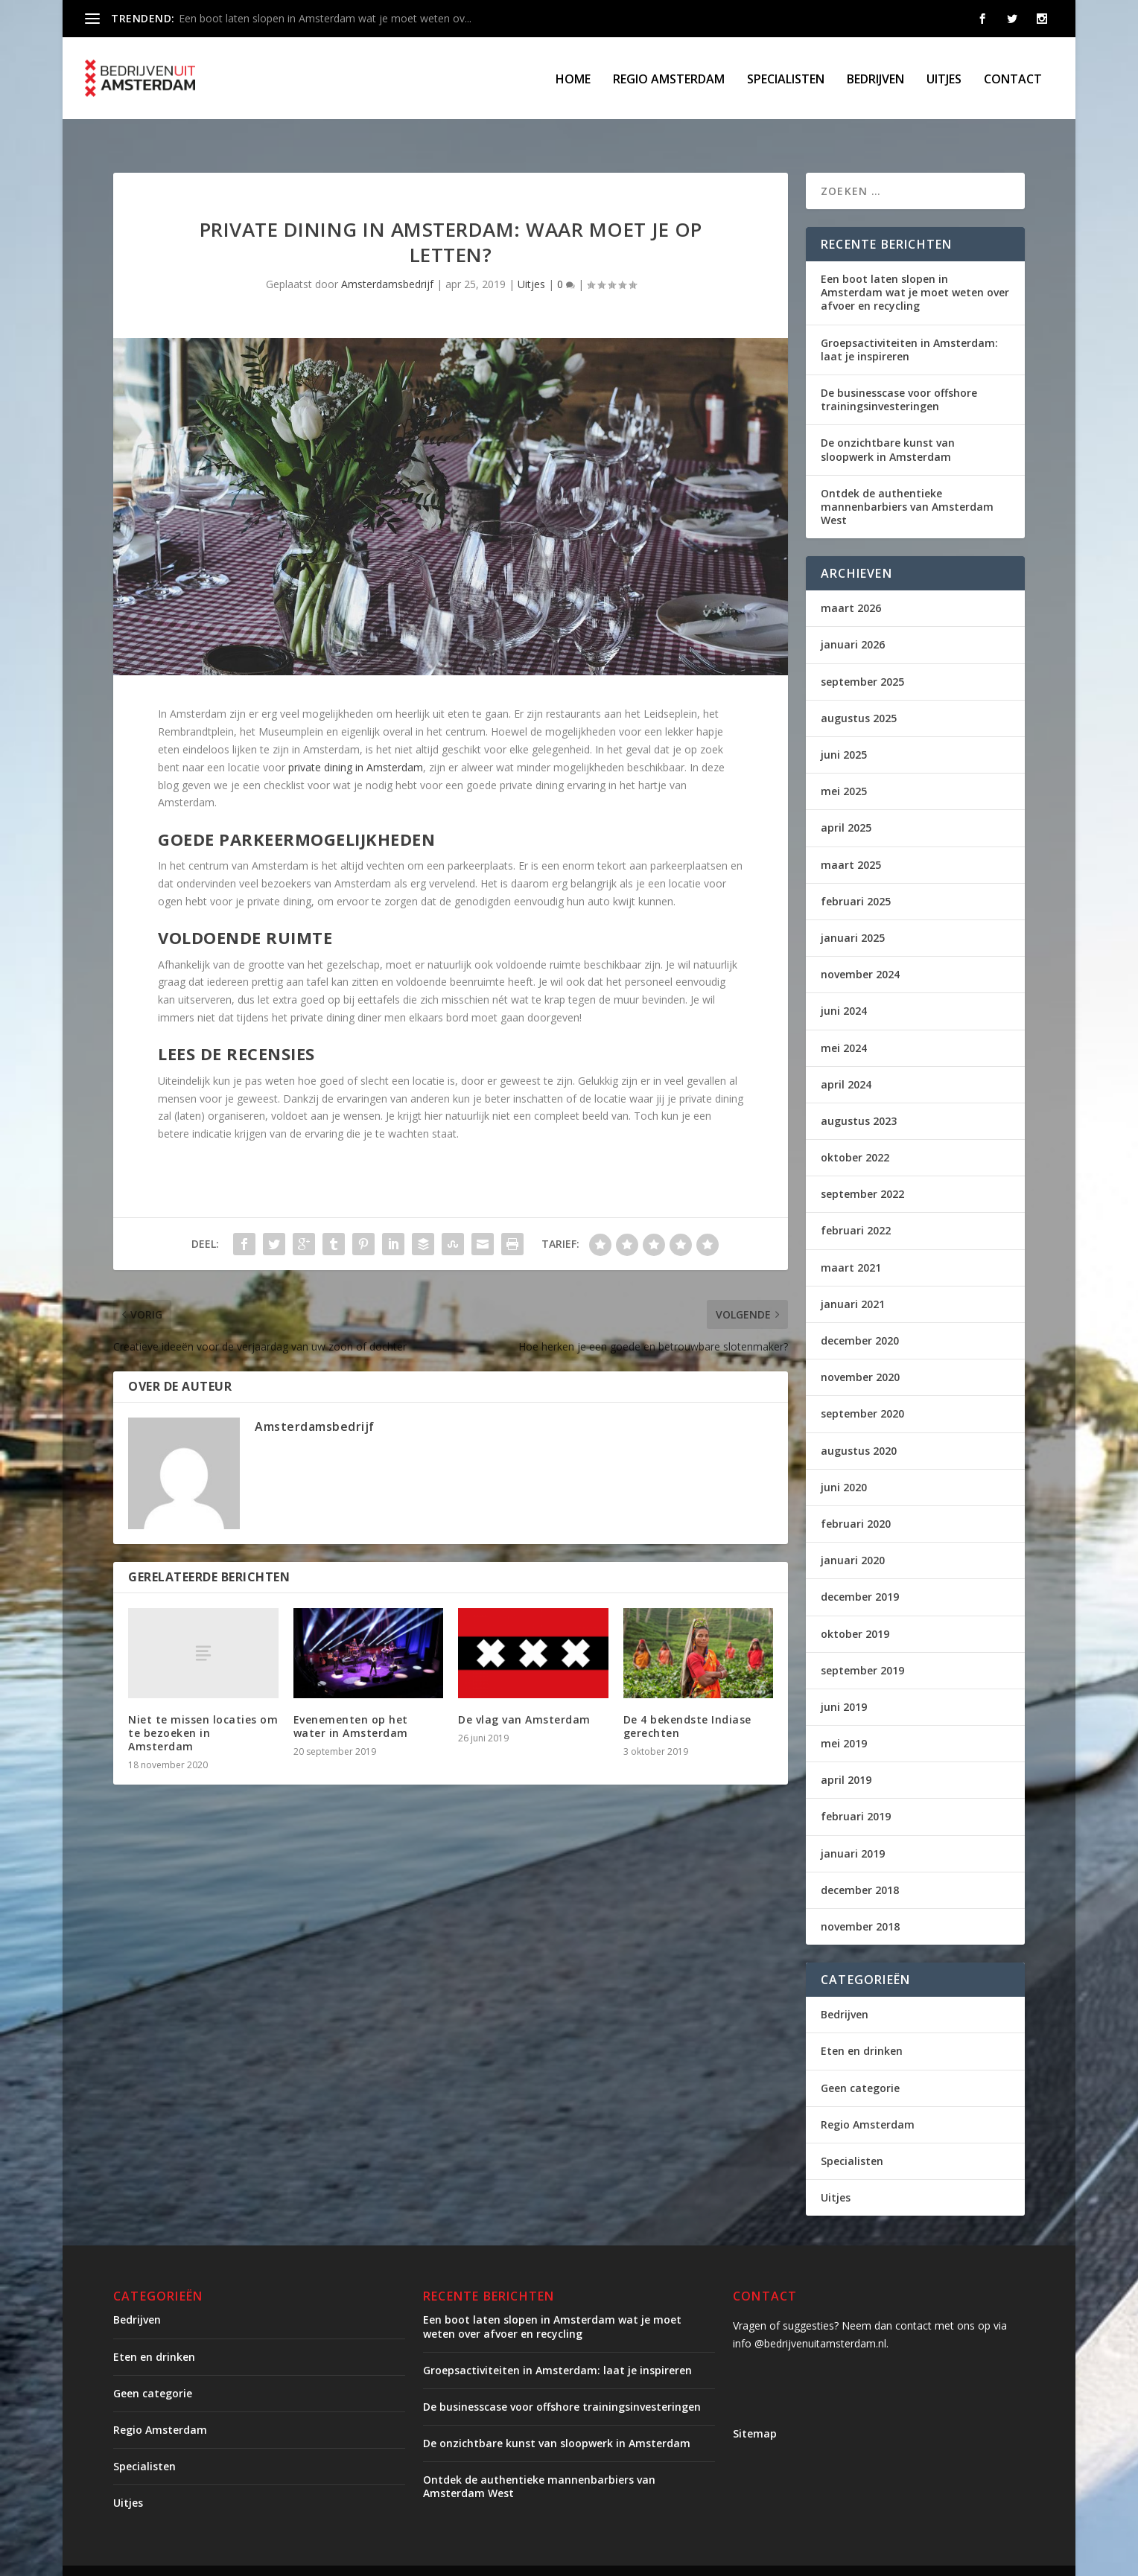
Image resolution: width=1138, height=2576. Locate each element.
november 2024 (860, 950)
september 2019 (862, 1646)
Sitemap (755, 2409)
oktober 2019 (855, 1608)
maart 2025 (851, 840)
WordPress (431, 2559)
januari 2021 (853, 1279)
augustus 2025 (859, 693)
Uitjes (943, 78)
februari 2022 (856, 1206)
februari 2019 (856, 1792)
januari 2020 (853, 1535)
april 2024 (846, 1060)
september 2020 (862, 1389)
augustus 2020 (859, 1426)
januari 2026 (853, 620)
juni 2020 (844, 1463)
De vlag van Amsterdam (524, 1695)
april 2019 (846, 1755)
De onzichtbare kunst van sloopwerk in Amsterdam (888, 425)
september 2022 (862, 1169)
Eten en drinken (862, 2026)
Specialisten (785, 78)
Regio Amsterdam (669, 78)
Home (573, 78)
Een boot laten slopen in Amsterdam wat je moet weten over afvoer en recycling (915, 267)
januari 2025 (853, 913)
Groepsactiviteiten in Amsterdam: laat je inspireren (909, 325)
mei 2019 (844, 1719)
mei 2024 (844, 1023)
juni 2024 (844, 986)
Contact (1013, 78)
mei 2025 (844, 766)
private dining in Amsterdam (355, 743)
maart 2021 (851, 1243)
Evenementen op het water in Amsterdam (350, 1701)
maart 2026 (851, 583)
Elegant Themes (237, 2559)
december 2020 (860, 1316)
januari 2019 (853, 1829)
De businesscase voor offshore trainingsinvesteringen (899, 375)
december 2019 (860, 1572)
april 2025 (846, 803)
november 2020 (860, 1352)
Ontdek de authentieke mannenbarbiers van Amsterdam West (907, 482)
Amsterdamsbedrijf (387, 259)
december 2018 (860, 1865)
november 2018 (860, 1902)
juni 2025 (844, 730)
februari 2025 (856, 877)
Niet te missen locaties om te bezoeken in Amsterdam (203, 1707)
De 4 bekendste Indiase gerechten (687, 1701)
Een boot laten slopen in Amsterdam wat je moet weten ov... (325, 18)
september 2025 (862, 657)
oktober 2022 (855, 1133)
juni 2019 (844, 1682)
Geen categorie (860, 2063)
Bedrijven (875, 78)
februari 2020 (856, 1499)
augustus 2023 (859, 1096)
